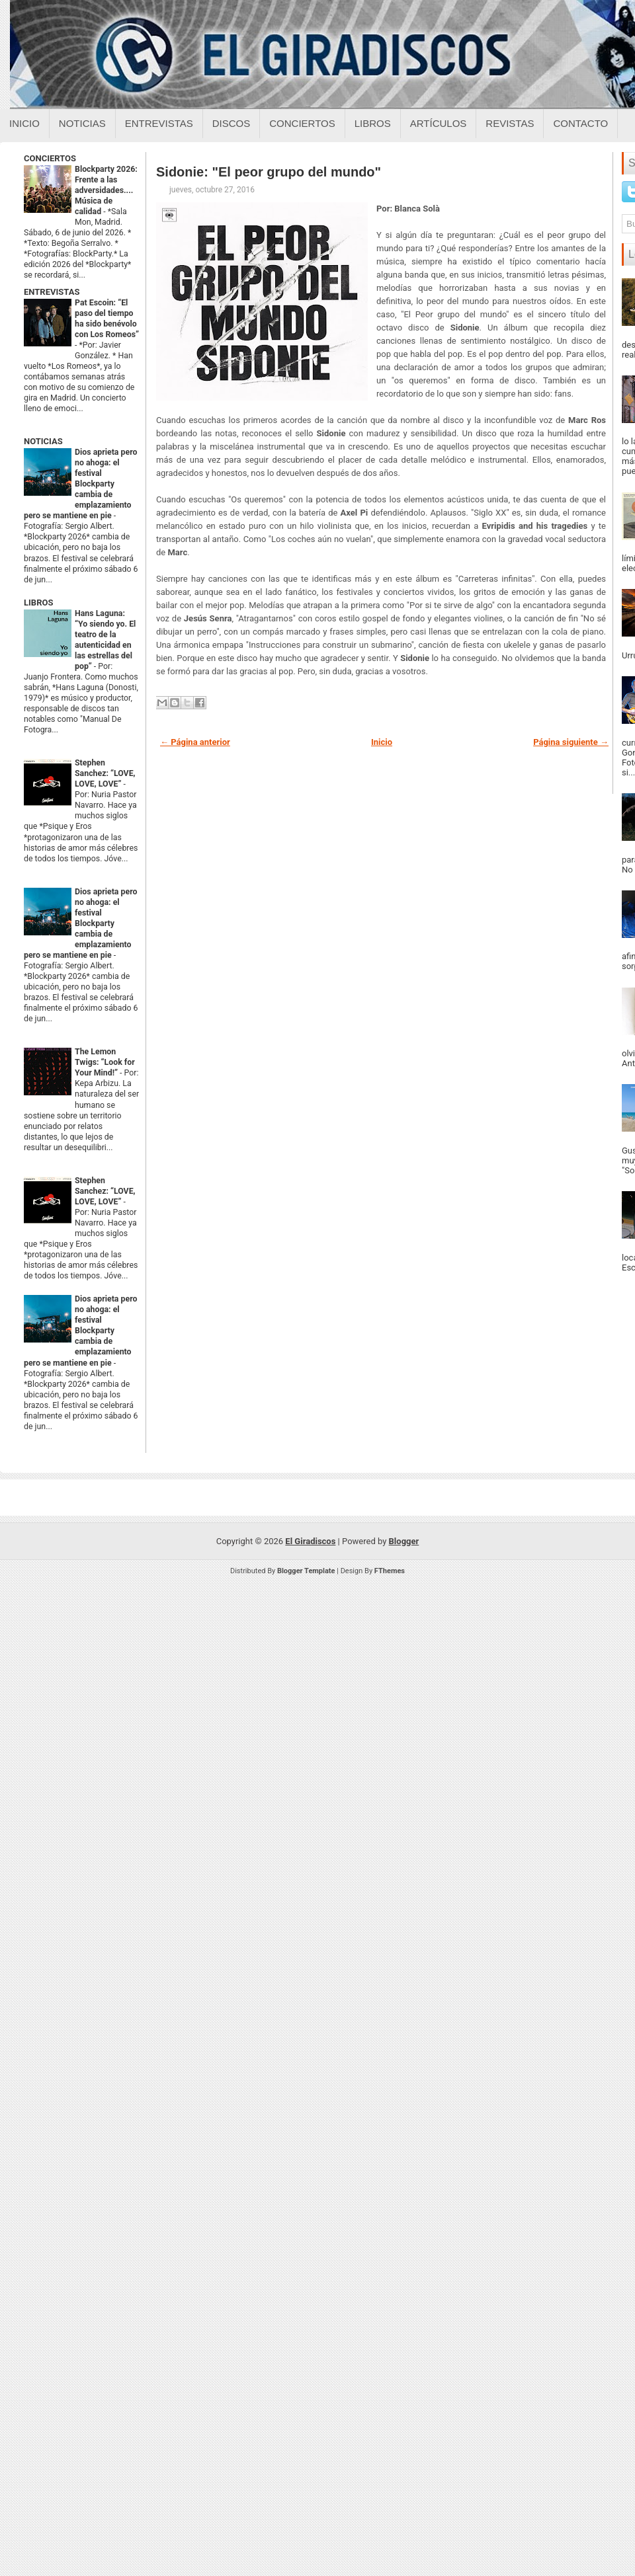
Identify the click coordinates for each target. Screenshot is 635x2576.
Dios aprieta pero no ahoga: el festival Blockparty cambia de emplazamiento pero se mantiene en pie (80, 484)
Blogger (404, 1541)
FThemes (389, 1571)
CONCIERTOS (50, 158)
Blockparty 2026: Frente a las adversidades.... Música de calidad (106, 190)
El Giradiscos (310, 1541)
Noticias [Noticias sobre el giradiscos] (82, 123)
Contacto (580, 123)
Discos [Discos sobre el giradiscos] (231, 123)
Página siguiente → (571, 742)
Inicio (24, 123)
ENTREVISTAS (51, 292)
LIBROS (38, 602)
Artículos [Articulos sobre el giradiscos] (438, 123)
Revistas (510, 123)
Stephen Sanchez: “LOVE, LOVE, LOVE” (105, 773)
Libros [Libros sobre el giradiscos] (373, 123)
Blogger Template (306, 1571)
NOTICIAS (43, 441)
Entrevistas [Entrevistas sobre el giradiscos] (159, 123)
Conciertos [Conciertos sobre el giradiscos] (302, 123)
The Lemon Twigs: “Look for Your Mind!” (105, 1062)
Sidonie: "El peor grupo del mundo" (268, 171)
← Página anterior (195, 742)
